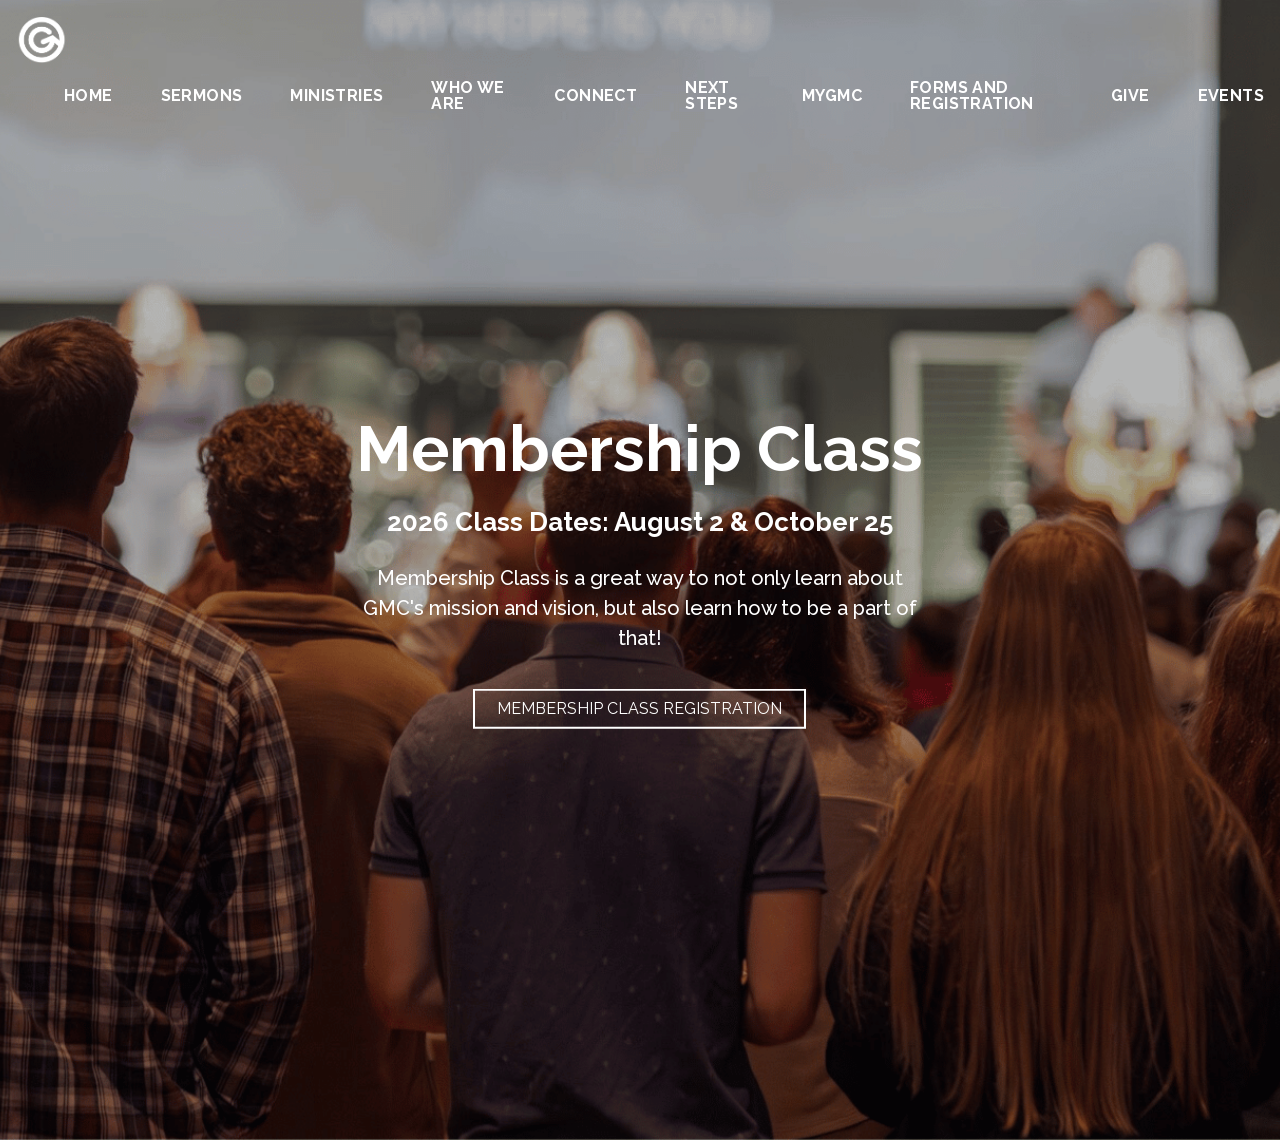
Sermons (202, 96)
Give (1130, 96)
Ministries (336, 96)
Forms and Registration (972, 96)
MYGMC (832, 96)
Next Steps (711, 96)
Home (88, 96)
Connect (595, 96)
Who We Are (467, 96)
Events (1231, 96)
